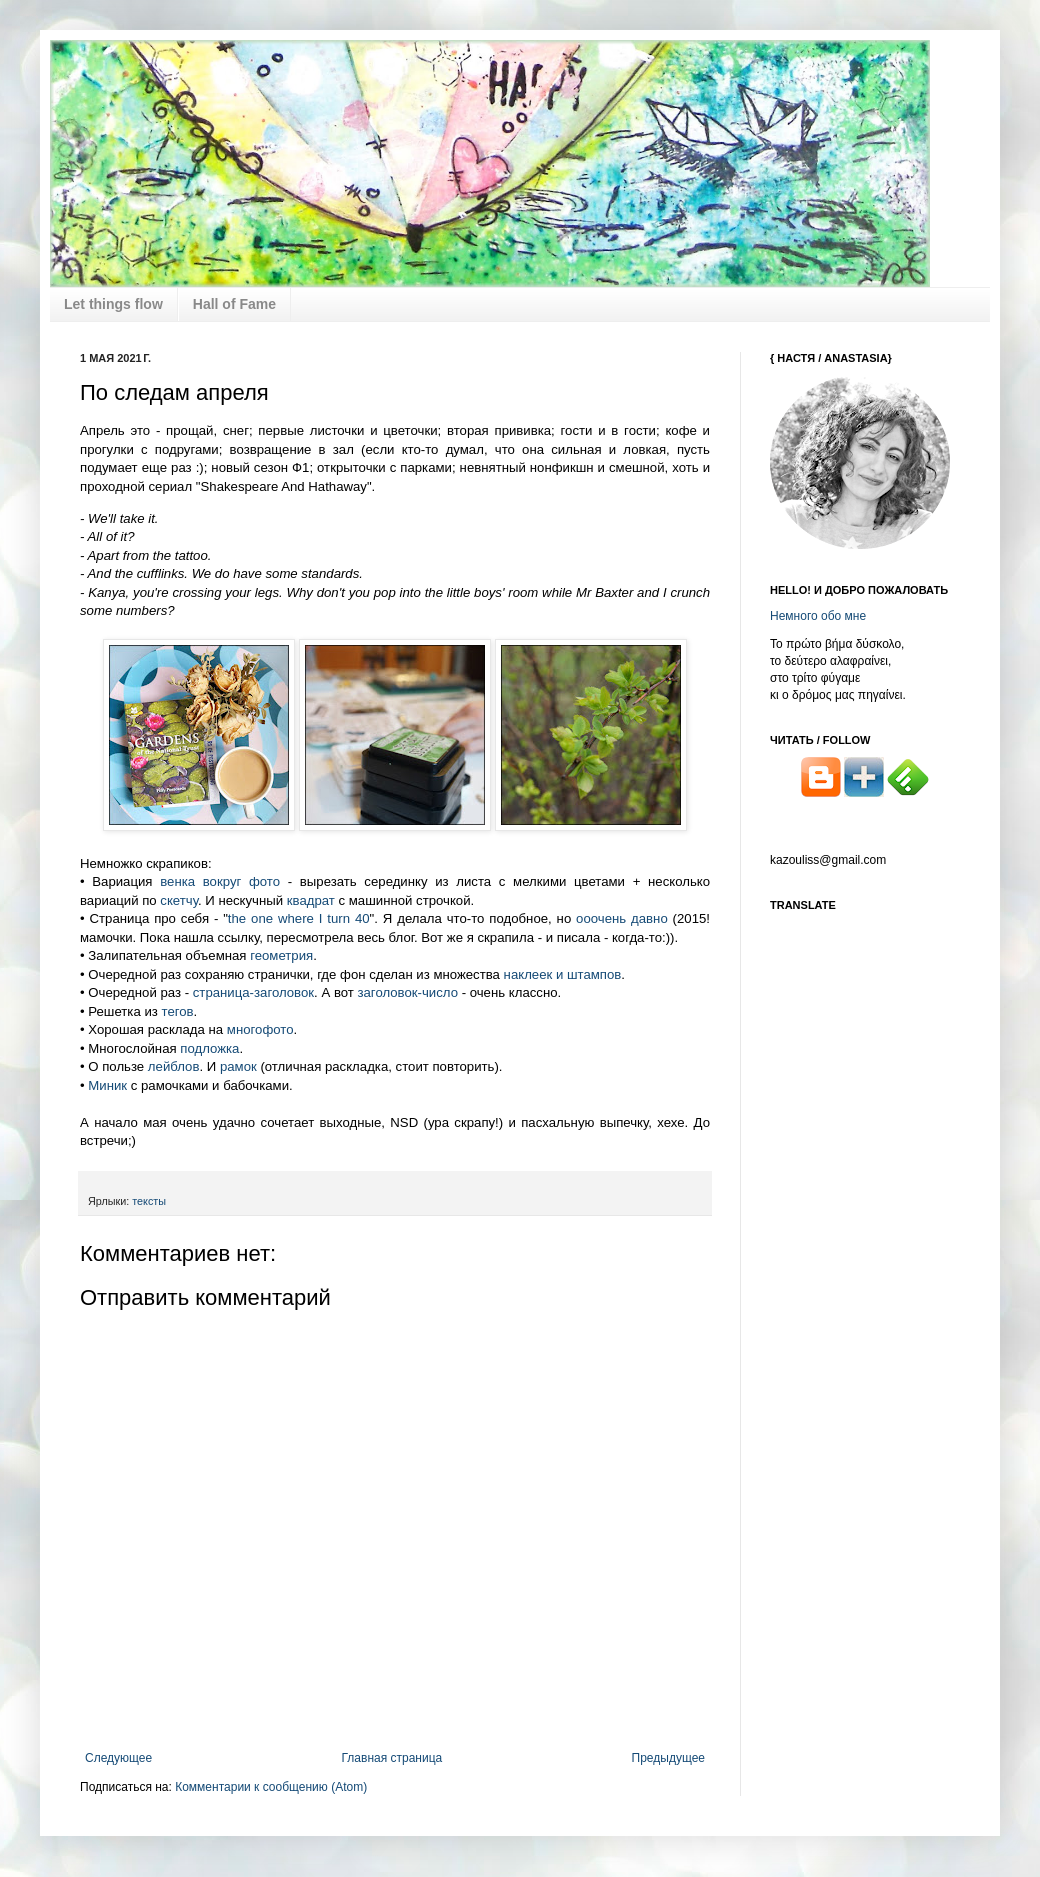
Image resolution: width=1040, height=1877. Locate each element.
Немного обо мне (818, 616)
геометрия (281, 955)
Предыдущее (668, 1758)
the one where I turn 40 (299, 918)
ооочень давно (622, 918)
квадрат (311, 900)
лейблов (174, 1066)
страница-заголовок (253, 992)
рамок (238, 1066)
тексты (149, 1201)
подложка (209, 1048)
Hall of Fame (234, 304)
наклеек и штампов (563, 974)
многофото (260, 1029)
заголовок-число (406, 992)
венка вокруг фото (220, 881)
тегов (177, 1011)
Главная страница (392, 1758)
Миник (109, 1085)
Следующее (118, 1758)
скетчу (179, 900)
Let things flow (113, 304)
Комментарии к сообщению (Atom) (271, 1787)
